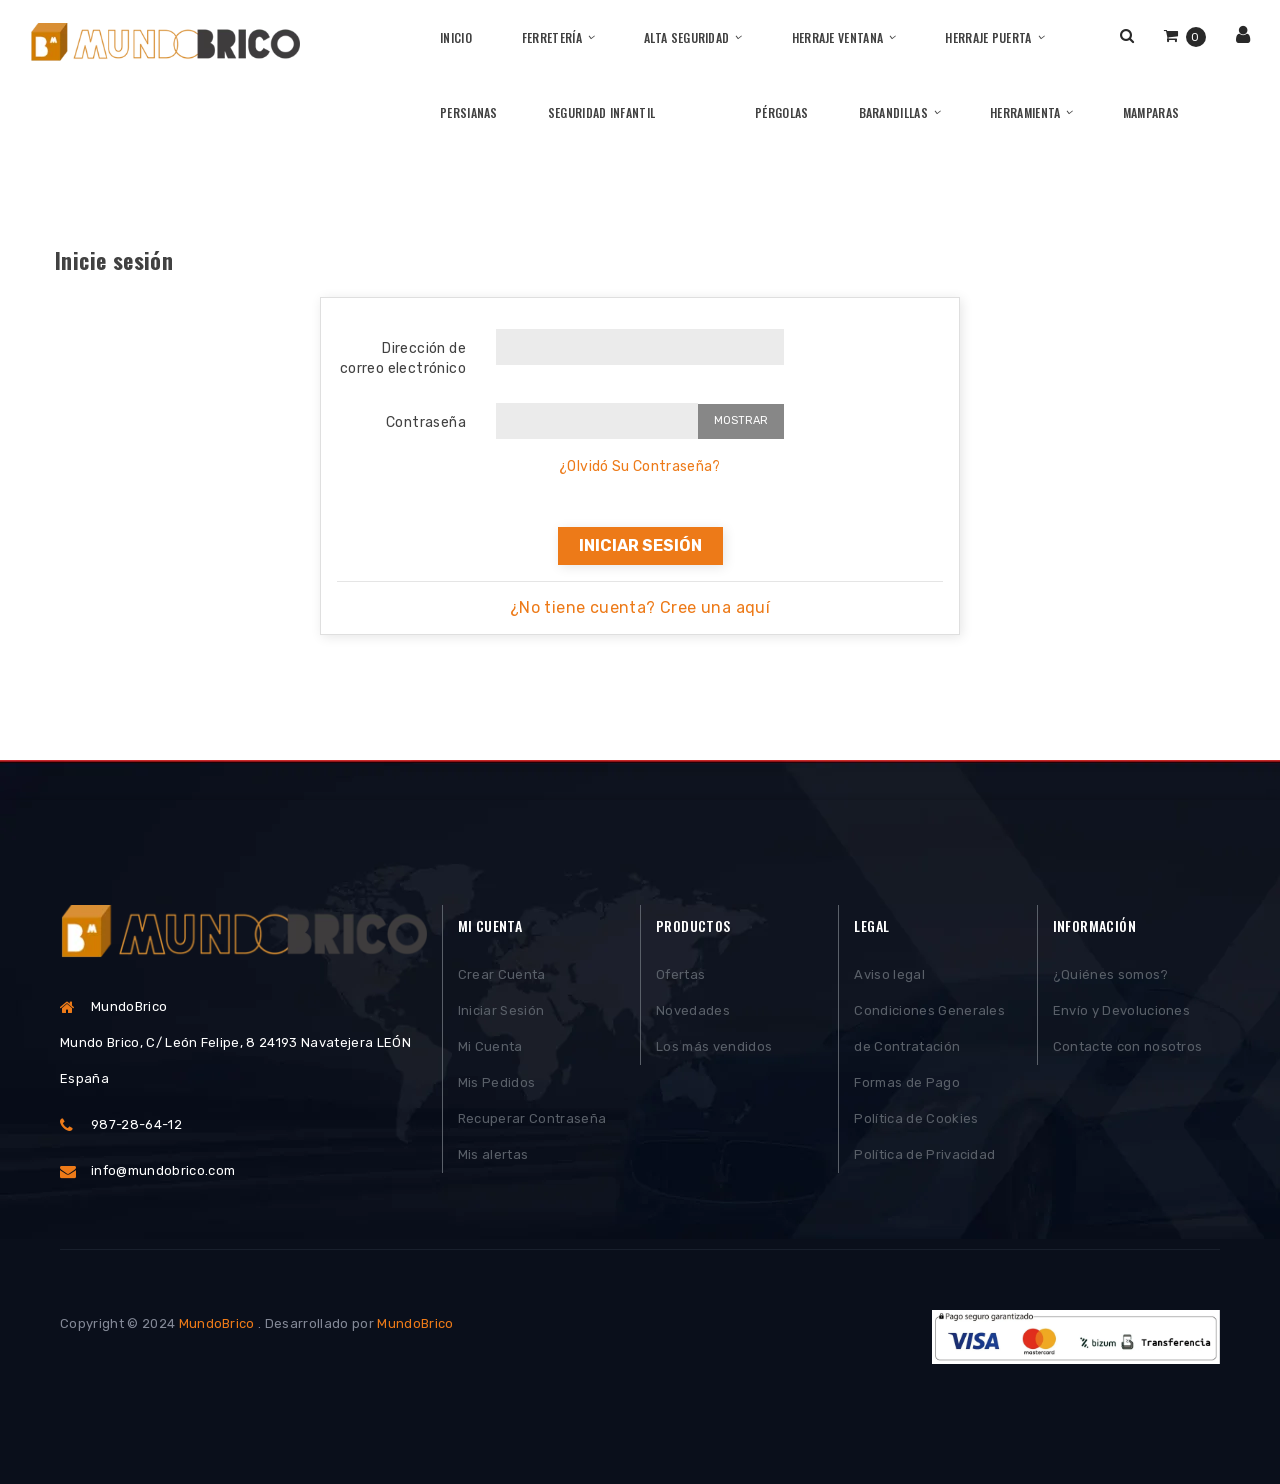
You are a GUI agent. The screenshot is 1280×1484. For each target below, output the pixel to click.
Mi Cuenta (490, 1046)
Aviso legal (889, 974)
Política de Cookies (916, 1118)
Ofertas (680, 974)
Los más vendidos (714, 1046)
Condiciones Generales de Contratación (929, 1028)
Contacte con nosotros (1128, 1046)
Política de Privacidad (924, 1154)
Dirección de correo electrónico (403, 358)
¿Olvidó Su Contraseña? (640, 466)
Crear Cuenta (502, 974)
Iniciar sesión (640, 545)
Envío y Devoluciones (1122, 1010)
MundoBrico (217, 1323)
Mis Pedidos (497, 1082)
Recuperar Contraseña (532, 1118)
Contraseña (426, 422)
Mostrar (741, 420)
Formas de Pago (907, 1082)
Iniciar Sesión (501, 1010)
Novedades (693, 1010)
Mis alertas (493, 1154)
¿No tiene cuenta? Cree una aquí (640, 607)
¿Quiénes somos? (1111, 974)
